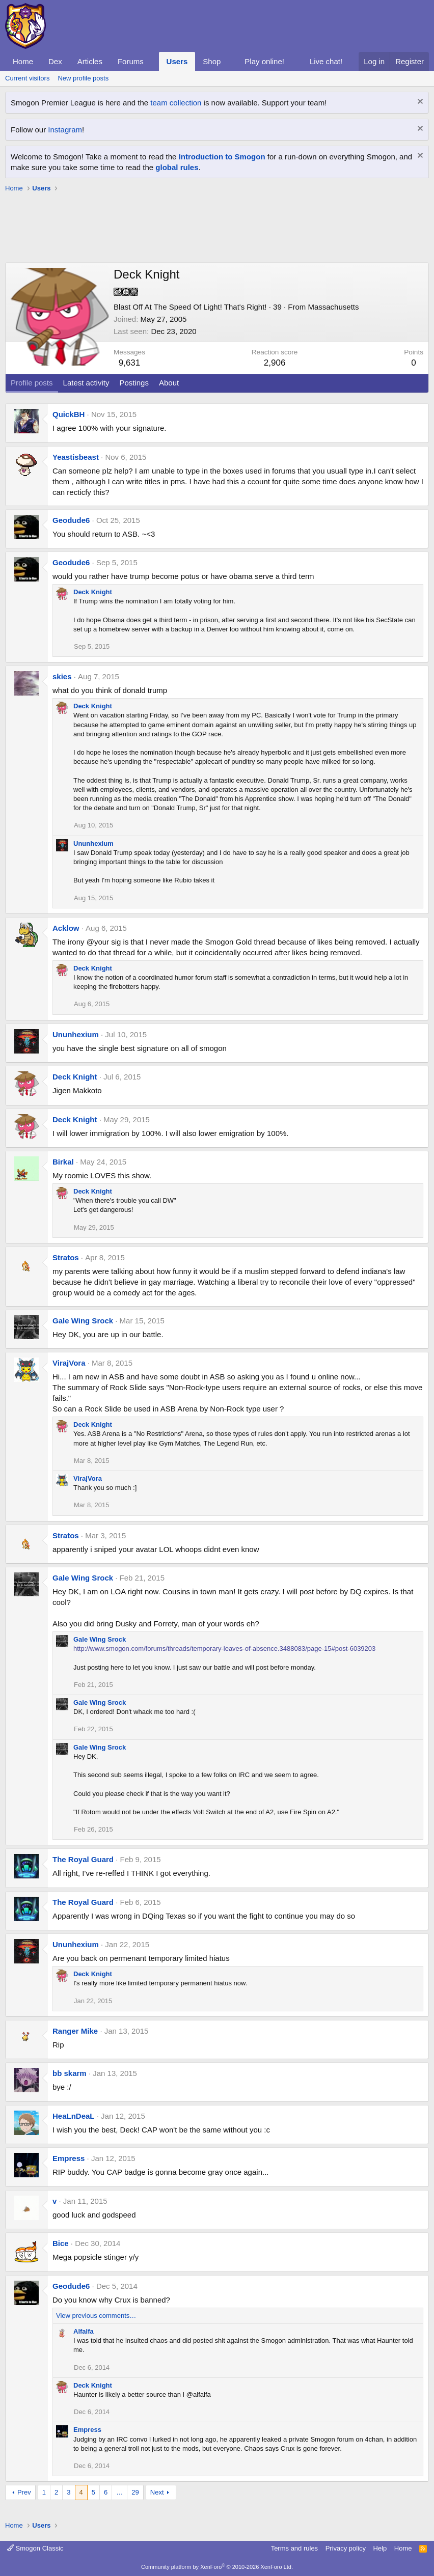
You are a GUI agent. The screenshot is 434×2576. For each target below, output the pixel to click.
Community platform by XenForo (217, 2567)
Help (380, 2548)
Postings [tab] (134, 382)
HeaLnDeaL (73, 2116)
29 (135, 2492)
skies (62, 676)
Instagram (65, 129)
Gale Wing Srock (82, 1320)
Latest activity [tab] (86, 382)
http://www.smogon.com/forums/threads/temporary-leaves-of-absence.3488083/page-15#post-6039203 (224, 1648)
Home (23, 61)
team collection (175, 102)
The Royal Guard (83, 1859)
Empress (68, 2158)
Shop (212, 61)
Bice (60, 2243)
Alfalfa (83, 2331)
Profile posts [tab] (32, 382)
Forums (131, 61)
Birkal (63, 1161)
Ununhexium (93, 843)
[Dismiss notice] (419, 102)
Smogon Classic (35, 2548)
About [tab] (169, 382)
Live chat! (326, 61)
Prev (24, 2492)
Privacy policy (346, 2548)
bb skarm (69, 2073)
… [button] (119, 2492)
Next (157, 2492)
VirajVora (68, 1363)
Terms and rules (294, 2548)
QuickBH (68, 414)
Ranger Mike (75, 2031)
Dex (55, 61)
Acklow (65, 928)
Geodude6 (71, 520)
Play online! (264, 61)
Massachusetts (333, 306)
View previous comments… (96, 2315)
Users (177, 61)
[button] (152, 61)
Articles (89, 61)
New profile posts (83, 78)
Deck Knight (92, 592)
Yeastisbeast (75, 457)
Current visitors (27, 78)
